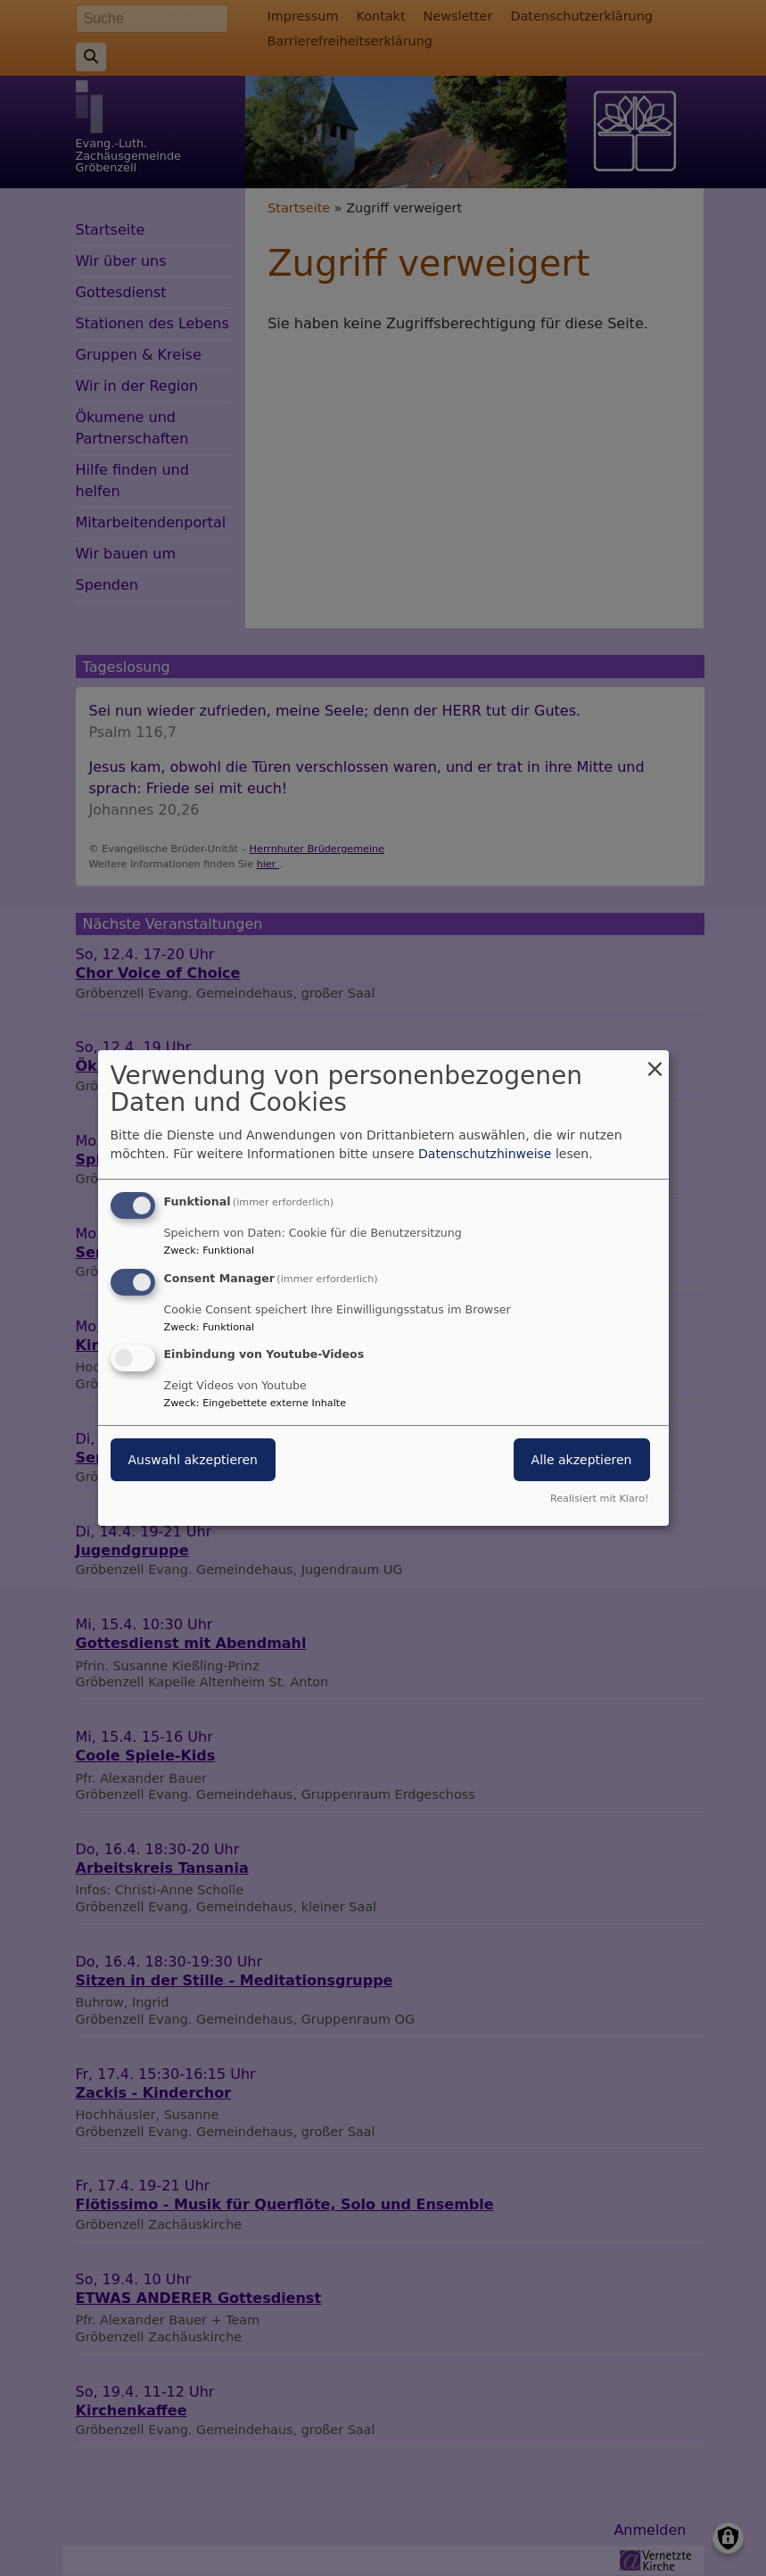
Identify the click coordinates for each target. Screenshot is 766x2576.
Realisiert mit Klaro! (599, 1498)
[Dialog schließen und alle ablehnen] (655, 1061)
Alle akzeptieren (581, 1461)
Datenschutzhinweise (484, 1154)
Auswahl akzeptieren (193, 1461)
